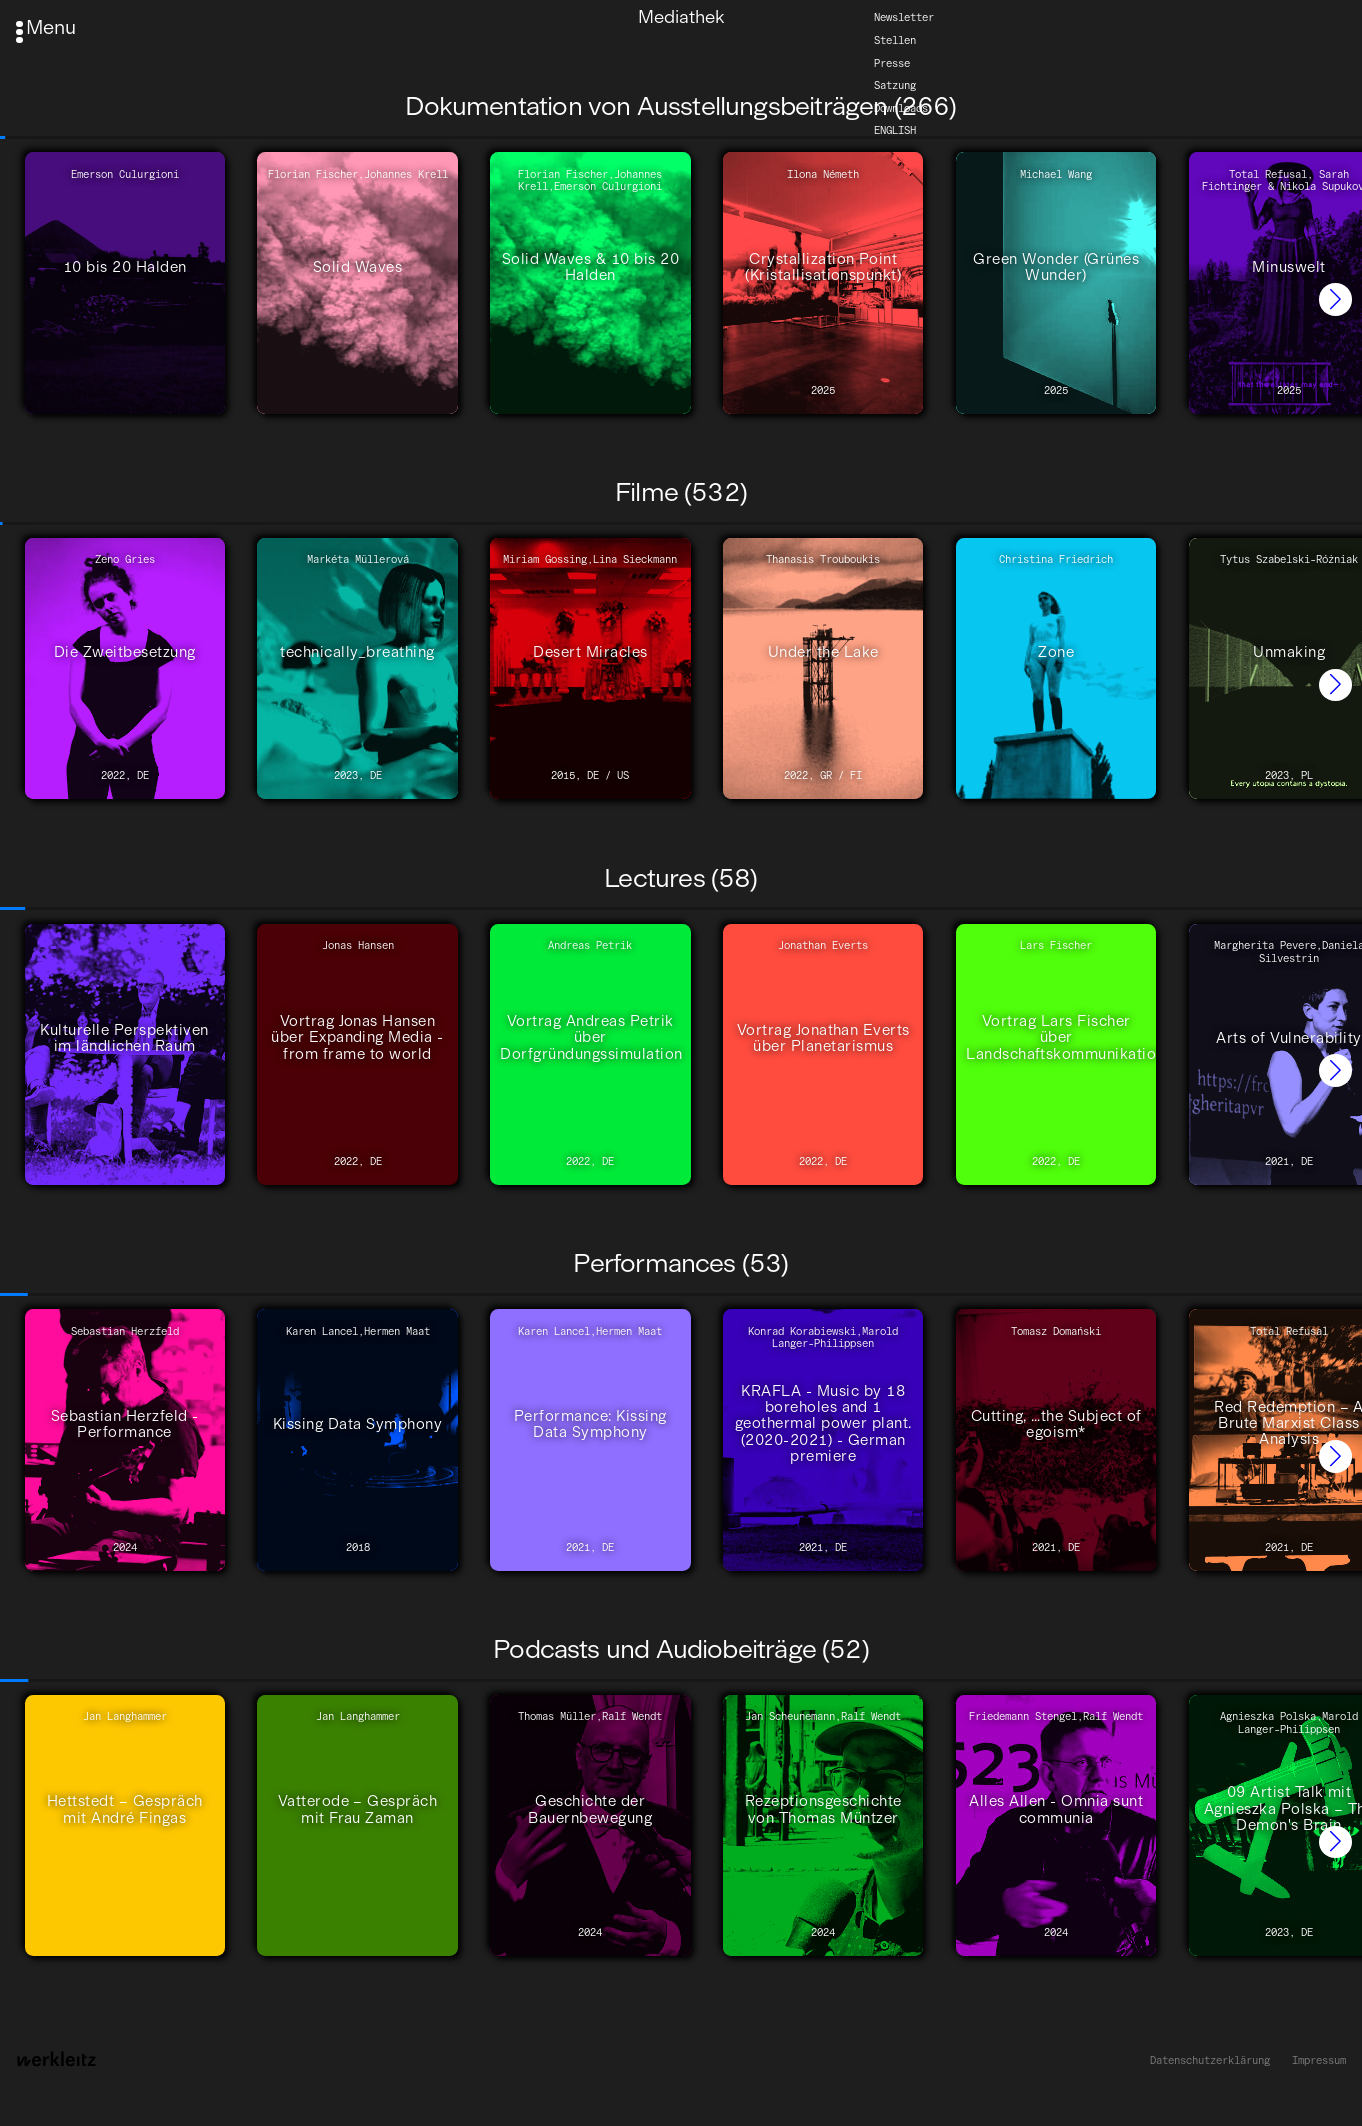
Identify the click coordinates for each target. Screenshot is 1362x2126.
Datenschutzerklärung (1210, 2061)
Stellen (895, 40)
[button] (1335, 299)
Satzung (895, 85)
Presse (892, 62)
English (895, 130)
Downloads (901, 108)
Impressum (1319, 2061)
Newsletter (904, 17)
